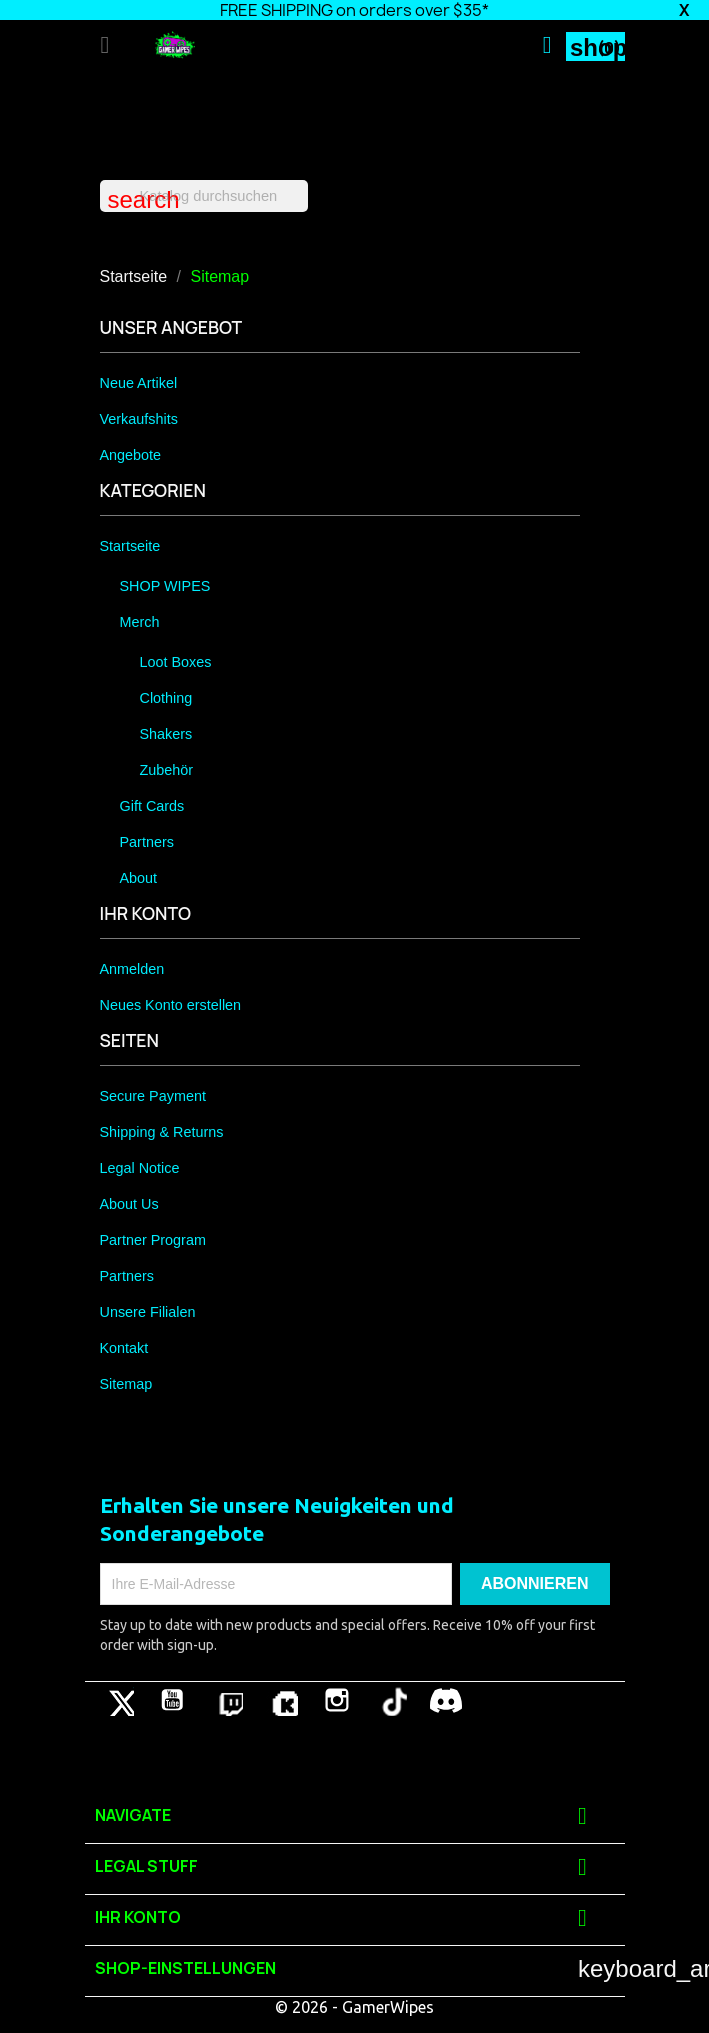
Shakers (166, 734)
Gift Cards (152, 806)
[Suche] (204, 196)
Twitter (118, 1700)
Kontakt (124, 1348)
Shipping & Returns (162, 1132)
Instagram (337, 1700)
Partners (147, 842)
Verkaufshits (139, 419)
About (139, 878)
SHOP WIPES (165, 586)
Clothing (166, 698)
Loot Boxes (176, 662)
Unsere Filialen (148, 1312)
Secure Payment (153, 1096)
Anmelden (132, 969)
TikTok (391, 1700)
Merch (140, 622)
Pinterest (227, 1700)
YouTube (172, 1700)
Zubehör (167, 770)
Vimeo (282, 1700)
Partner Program (153, 1240)
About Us (129, 1204)
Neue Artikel (139, 383)
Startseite (130, 546)
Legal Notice (140, 1168)
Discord (446, 1700)
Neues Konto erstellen (171, 1005)
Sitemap (126, 1384)
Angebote (131, 455)
